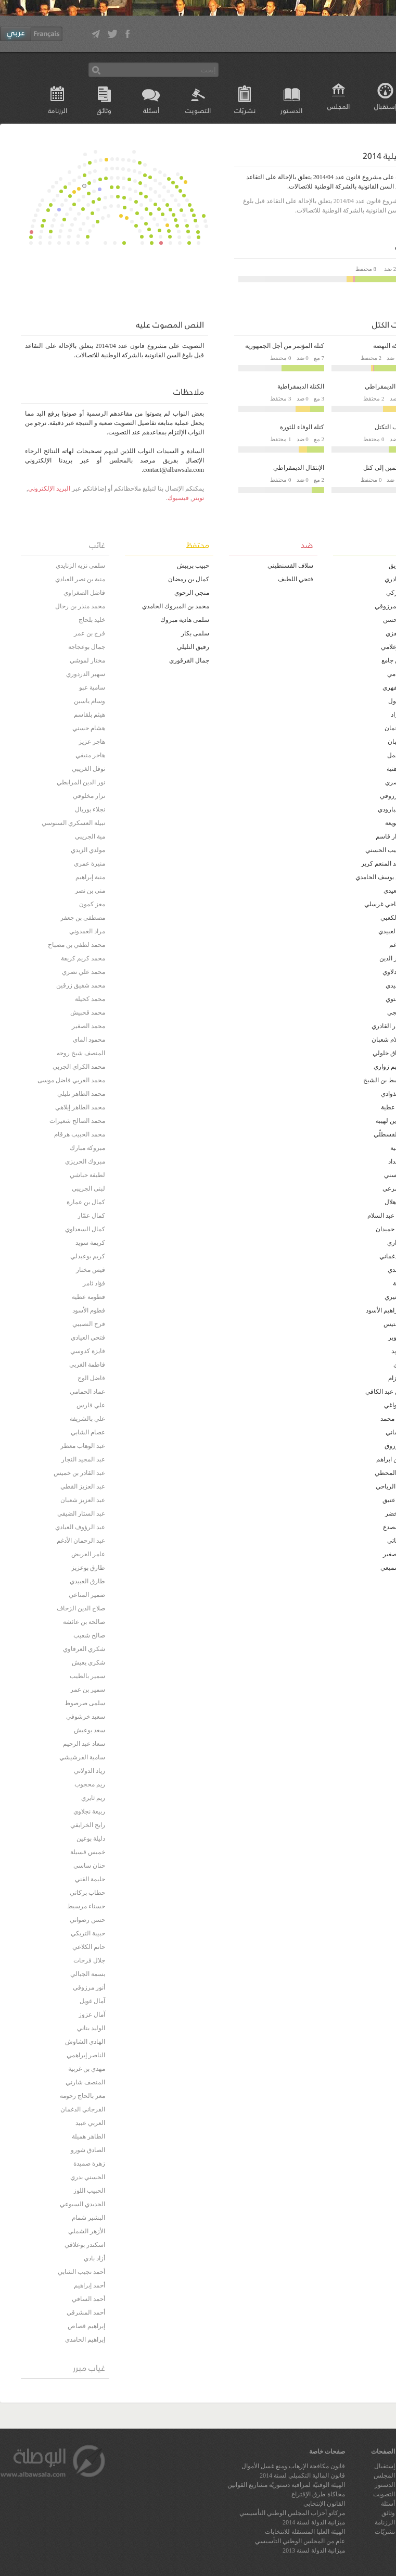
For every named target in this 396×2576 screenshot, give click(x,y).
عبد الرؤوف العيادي (80, 1527)
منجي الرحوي (191, 592)
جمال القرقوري (189, 660)
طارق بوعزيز (88, 1567)
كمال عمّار (91, 1215)
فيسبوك (178, 498)
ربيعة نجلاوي (89, 1811)
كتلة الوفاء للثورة (302, 427)
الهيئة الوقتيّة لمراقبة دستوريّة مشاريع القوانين (286, 2485)
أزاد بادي (94, 2258)
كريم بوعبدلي (87, 1256)
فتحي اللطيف (295, 579)
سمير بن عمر (87, 1689)
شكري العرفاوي (84, 1649)
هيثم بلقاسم (89, 714)
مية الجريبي (90, 836)
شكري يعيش (88, 1662)
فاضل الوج (91, 1378)
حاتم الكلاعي (88, 1946)
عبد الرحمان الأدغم (81, 1540)
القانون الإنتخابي (324, 2503)
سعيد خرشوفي (85, 1716)
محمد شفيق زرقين (80, 985)
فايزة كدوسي (87, 1351)
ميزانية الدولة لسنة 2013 (314, 2550)
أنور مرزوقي (89, 1987)
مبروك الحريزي (85, 1161)
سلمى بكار (195, 633)
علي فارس (90, 1405)
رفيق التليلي (193, 647)
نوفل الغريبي (88, 768)
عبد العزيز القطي (82, 1486)
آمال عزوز (92, 2014)
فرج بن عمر (89, 633)
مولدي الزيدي (88, 850)
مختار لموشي (87, 660)
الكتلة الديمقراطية (300, 386)
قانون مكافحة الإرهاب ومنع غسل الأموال (293, 2466)
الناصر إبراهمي (86, 2055)
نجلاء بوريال (90, 809)
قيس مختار (90, 1269)
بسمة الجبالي (87, 1974)
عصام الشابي (88, 1432)
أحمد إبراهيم (89, 2285)
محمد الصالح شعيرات (77, 1120)
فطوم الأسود (88, 1310)
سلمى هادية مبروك (184, 619)
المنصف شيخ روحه (81, 1053)
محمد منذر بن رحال (80, 606)
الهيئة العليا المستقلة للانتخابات (305, 2531)
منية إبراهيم (90, 877)
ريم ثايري (93, 1798)
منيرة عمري (89, 863)
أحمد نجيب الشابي (81, 2271)
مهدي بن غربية (86, 2068)
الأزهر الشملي (86, 2231)
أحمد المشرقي (86, 2312)
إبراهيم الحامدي (85, 2339)
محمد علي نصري (83, 972)
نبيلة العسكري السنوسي (73, 823)
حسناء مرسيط (86, 1906)
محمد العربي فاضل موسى (71, 1080)
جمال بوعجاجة (86, 647)
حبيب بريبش (193, 565)
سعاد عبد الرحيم (84, 1743)
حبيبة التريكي (88, 1933)
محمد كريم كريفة (83, 958)
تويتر (198, 498)
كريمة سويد (90, 1242)
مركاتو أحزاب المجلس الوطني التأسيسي (292, 2513)
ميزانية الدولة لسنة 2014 (314, 2522)
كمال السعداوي (85, 1229)
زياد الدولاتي (89, 1770)
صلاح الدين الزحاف (81, 1608)
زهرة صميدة (89, 2163)
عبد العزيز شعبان (82, 1500)
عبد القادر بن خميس (79, 1473)
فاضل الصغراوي (84, 592)
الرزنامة (57, 110)
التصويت (198, 110)
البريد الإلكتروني (49, 488)
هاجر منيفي (90, 755)
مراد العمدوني (87, 931)
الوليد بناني (91, 2028)
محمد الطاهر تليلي (81, 1093)
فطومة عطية (88, 1296)
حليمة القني (90, 1879)
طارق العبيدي (87, 1581)
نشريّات (245, 110)
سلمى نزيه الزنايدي (80, 565)
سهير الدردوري (85, 674)
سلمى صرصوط (85, 1703)
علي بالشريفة (87, 1418)
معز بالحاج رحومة (82, 2095)
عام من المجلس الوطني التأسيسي (300, 2541)
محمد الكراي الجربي (79, 1066)
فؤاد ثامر (94, 1283)
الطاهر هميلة (88, 2136)
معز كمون (92, 904)
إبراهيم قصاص (86, 2326)
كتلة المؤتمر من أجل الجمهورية (284, 345)
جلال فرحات (89, 1960)
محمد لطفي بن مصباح (76, 944)
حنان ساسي (89, 1865)
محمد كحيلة (90, 999)
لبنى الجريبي (88, 1188)
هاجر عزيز (92, 741)
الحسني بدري (87, 2177)
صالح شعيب (89, 1635)
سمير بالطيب (87, 1676)
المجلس (338, 105)
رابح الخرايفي (87, 1825)
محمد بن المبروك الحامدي (175, 606)
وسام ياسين (89, 701)
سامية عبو (92, 687)
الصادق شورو (88, 2150)
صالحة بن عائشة (84, 1621)
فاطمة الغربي (87, 1364)
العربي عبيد (90, 2123)
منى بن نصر (90, 890)
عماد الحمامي (87, 1391)
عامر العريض (88, 1554)
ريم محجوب (89, 1784)
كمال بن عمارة (86, 1202)
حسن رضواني (87, 1919)
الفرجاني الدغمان (82, 2109)
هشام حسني (88, 728)
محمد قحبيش (87, 1012)
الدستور (291, 110)
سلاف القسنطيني (290, 565)
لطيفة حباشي (87, 1175)
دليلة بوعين (90, 1838)
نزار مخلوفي (89, 795)
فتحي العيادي (88, 1337)
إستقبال (384, 2466)
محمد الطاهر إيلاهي (80, 1107)
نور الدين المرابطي (81, 782)
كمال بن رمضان (188, 579)
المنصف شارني (85, 2082)
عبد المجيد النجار (83, 1459)
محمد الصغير (88, 1026)
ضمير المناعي (87, 1594)
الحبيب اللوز (89, 2190)
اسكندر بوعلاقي (85, 2244)
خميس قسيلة (87, 1852)
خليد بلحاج (92, 619)
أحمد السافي (88, 2299)
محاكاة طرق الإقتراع (318, 2494)
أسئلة (151, 110)
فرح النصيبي (88, 1324)
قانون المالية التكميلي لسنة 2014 (302, 2475)
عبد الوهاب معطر (82, 1445)
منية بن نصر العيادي (80, 579)
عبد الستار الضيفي (81, 1513)
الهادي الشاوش (85, 2041)
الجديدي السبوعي (82, 2204)
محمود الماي (89, 1039)
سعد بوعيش (89, 1730)
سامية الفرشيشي (82, 1757)
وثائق (104, 110)
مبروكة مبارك (87, 1148)
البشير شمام (88, 2217)
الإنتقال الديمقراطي (298, 467)
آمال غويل (92, 2001)
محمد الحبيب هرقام (79, 1134)
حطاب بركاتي (87, 1892)
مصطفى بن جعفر (82, 917)
